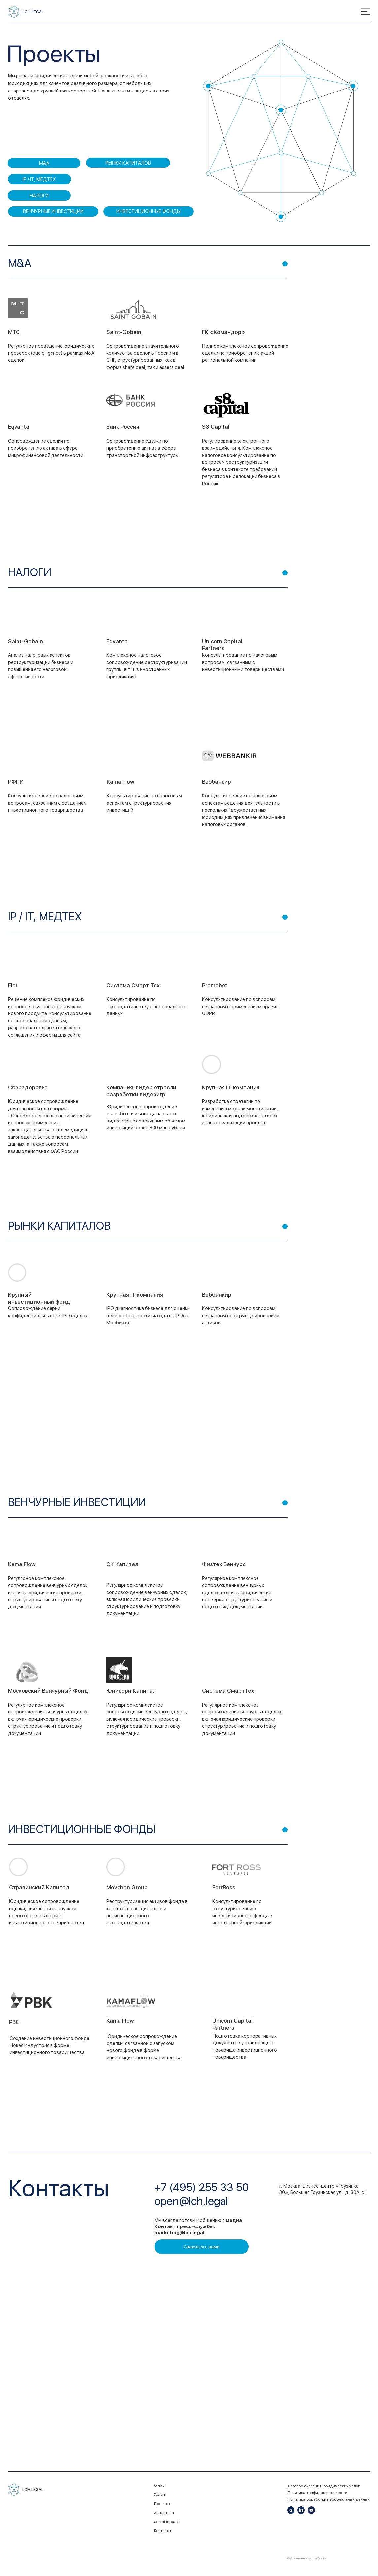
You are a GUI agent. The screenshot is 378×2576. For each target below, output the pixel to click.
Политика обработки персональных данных (328, 2499)
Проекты (162, 2503)
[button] (202, 2246)
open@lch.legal (191, 2201)
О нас (159, 2485)
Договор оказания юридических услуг (323, 2486)
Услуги (160, 2494)
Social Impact (166, 2522)
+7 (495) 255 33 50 (201, 2187)
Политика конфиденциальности (317, 2492)
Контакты (162, 2530)
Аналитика (164, 2512)
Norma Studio (317, 2558)
